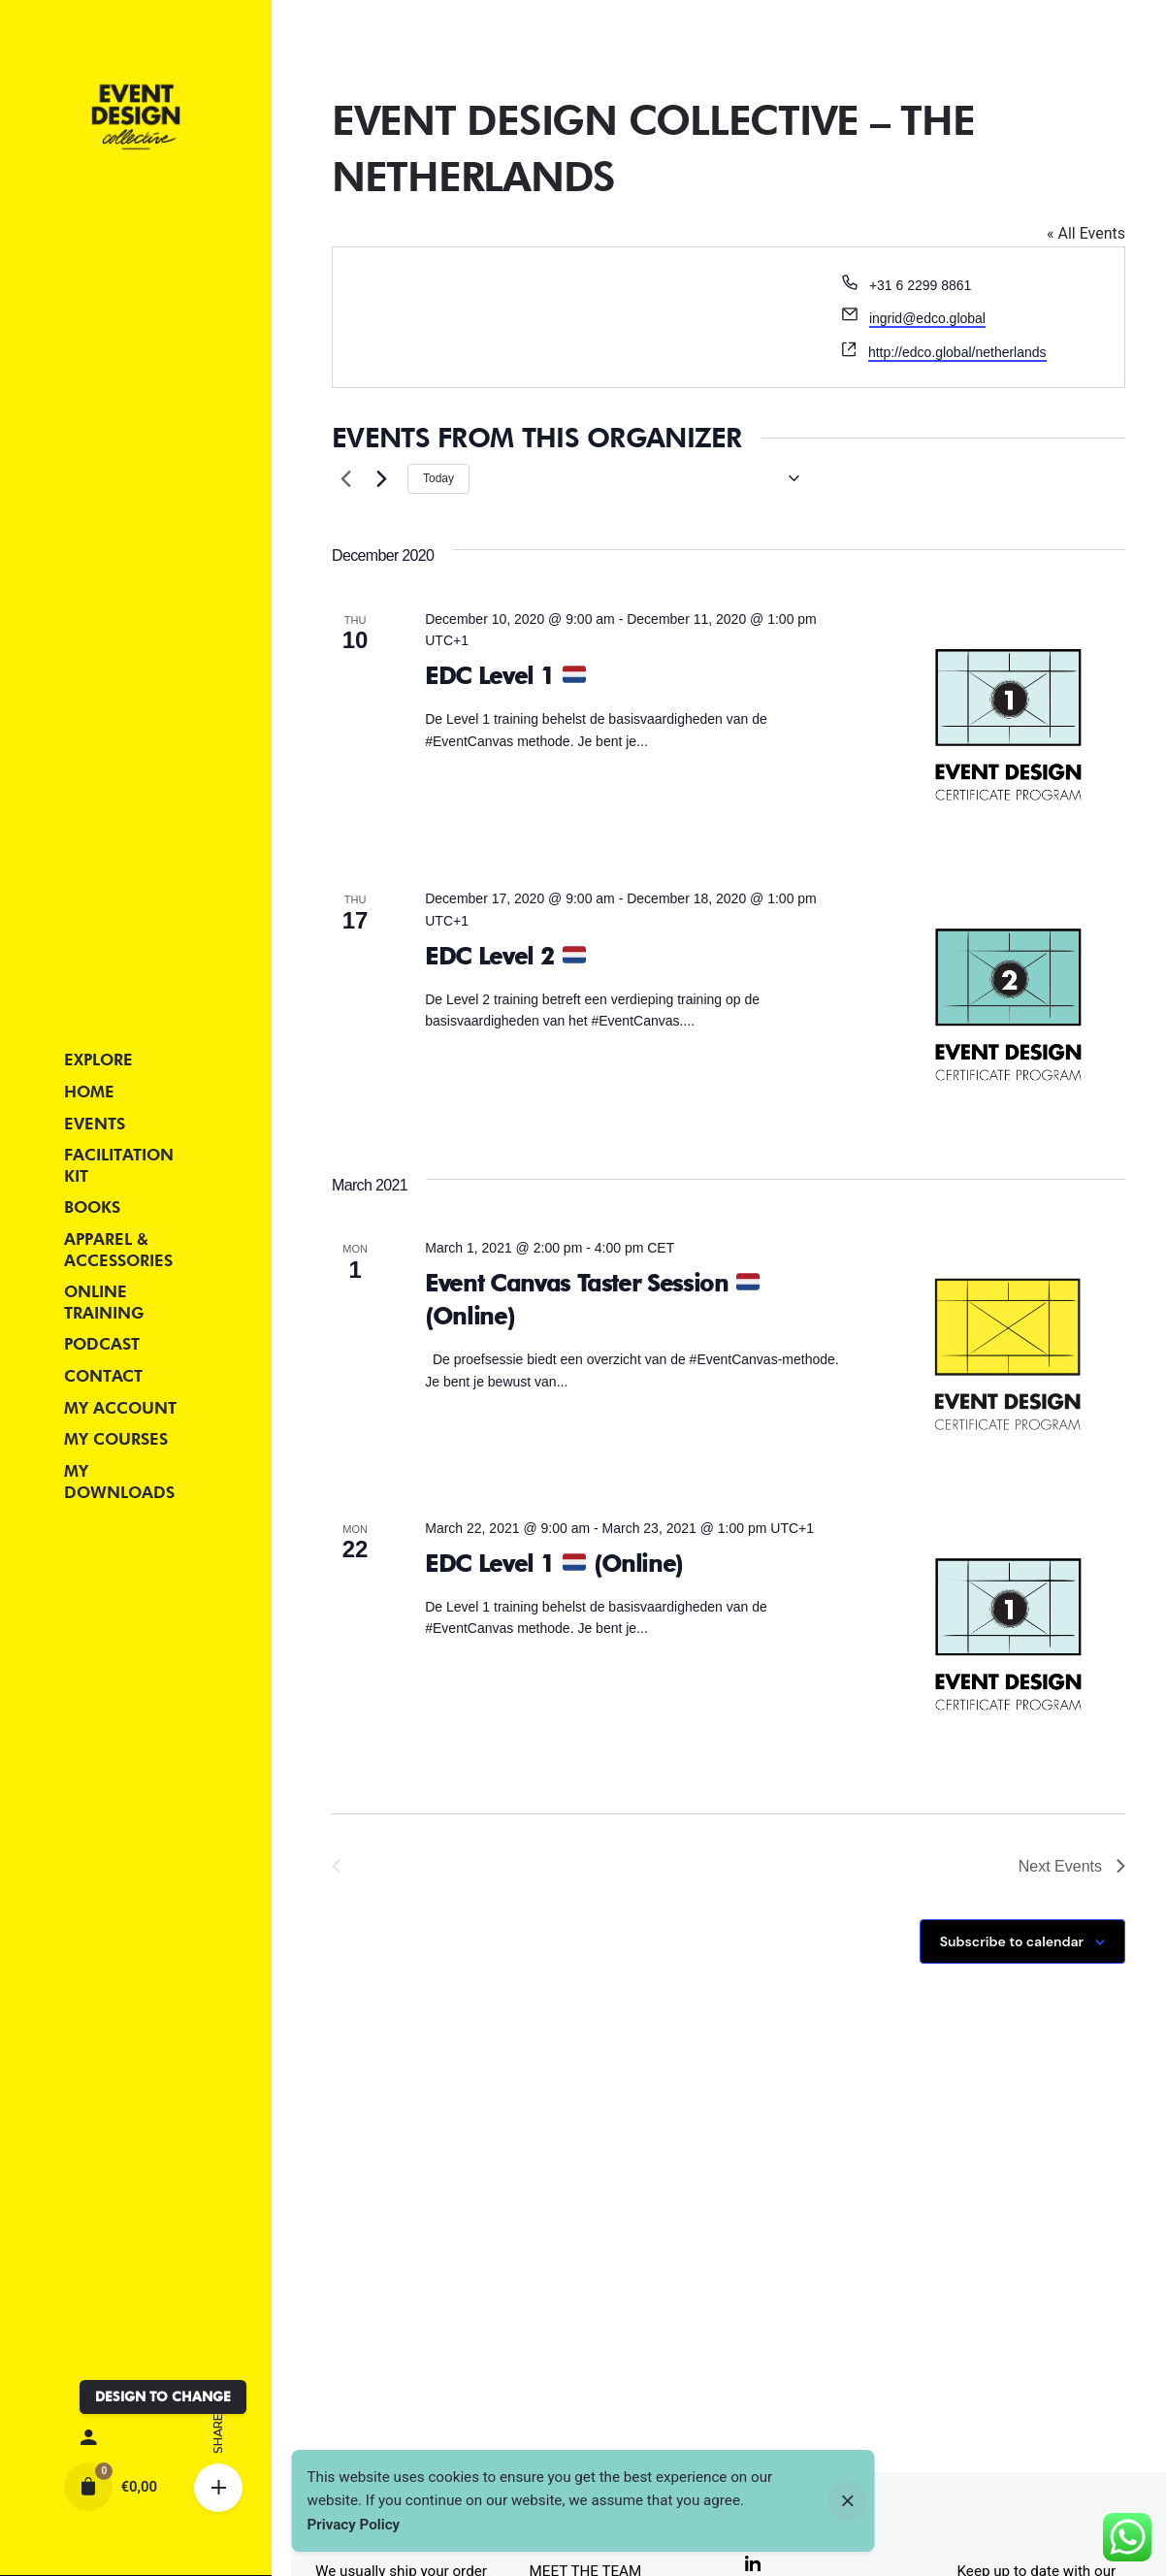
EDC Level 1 (505, 676)
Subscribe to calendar (1012, 1941)
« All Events (1086, 233)
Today (438, 478)
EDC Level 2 (505, 956)
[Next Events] (381, 478)
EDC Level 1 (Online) (554, 1563)
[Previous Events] (343, 478)
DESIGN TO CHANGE (163, 2396)
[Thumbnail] (135, 117)
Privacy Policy (354, 2524)
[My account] (135, 2438)
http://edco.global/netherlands (957, 352)
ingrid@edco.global (927, 318)
